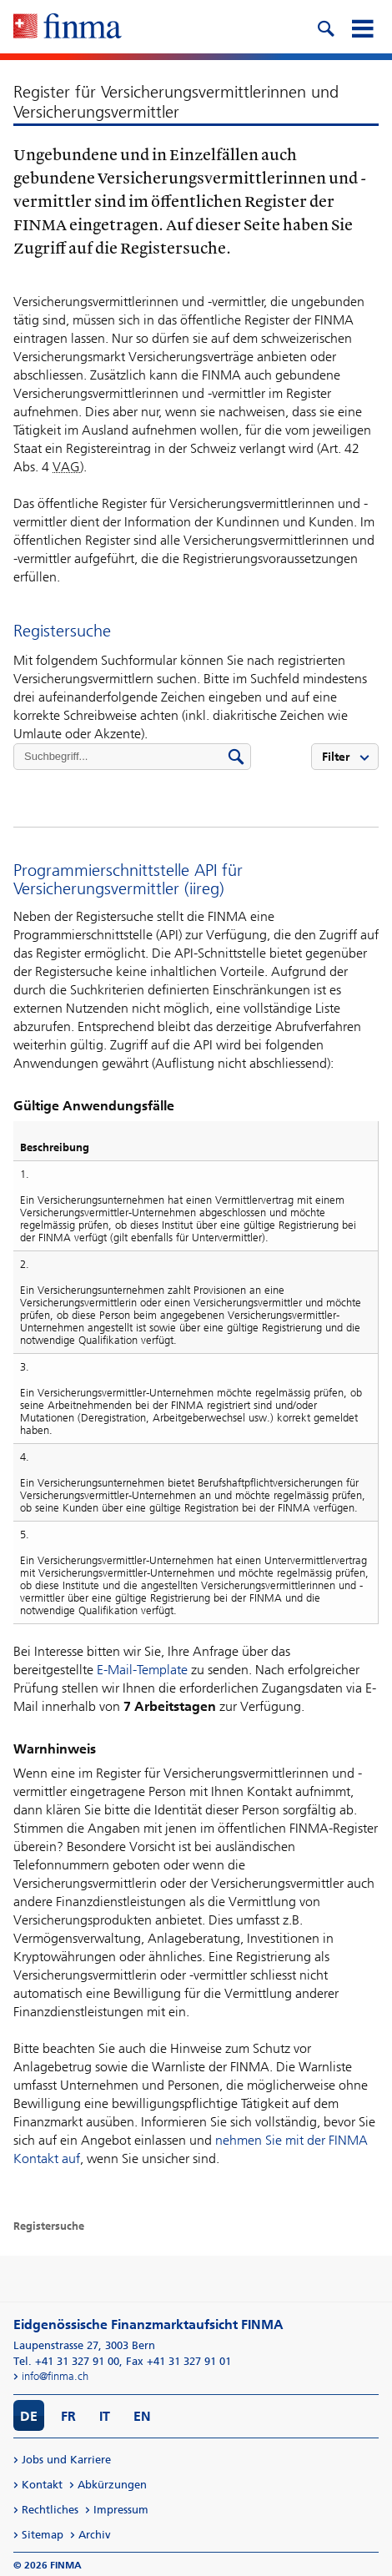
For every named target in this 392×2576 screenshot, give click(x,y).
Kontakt (42, 2484)
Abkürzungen (112, 2484)
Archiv (94, 2534)
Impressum (120, 2509)
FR (68, 2416)
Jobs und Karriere (66, 2459)
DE (29, 2416)
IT (104, 2416)
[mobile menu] (362, 26)
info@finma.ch (55, 2376)
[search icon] (325, 26)
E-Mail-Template (142, 1670)
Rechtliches (50, 2509)
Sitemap (42, 2534)
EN (142, 2416)
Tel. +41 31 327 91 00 (66, 2361)
